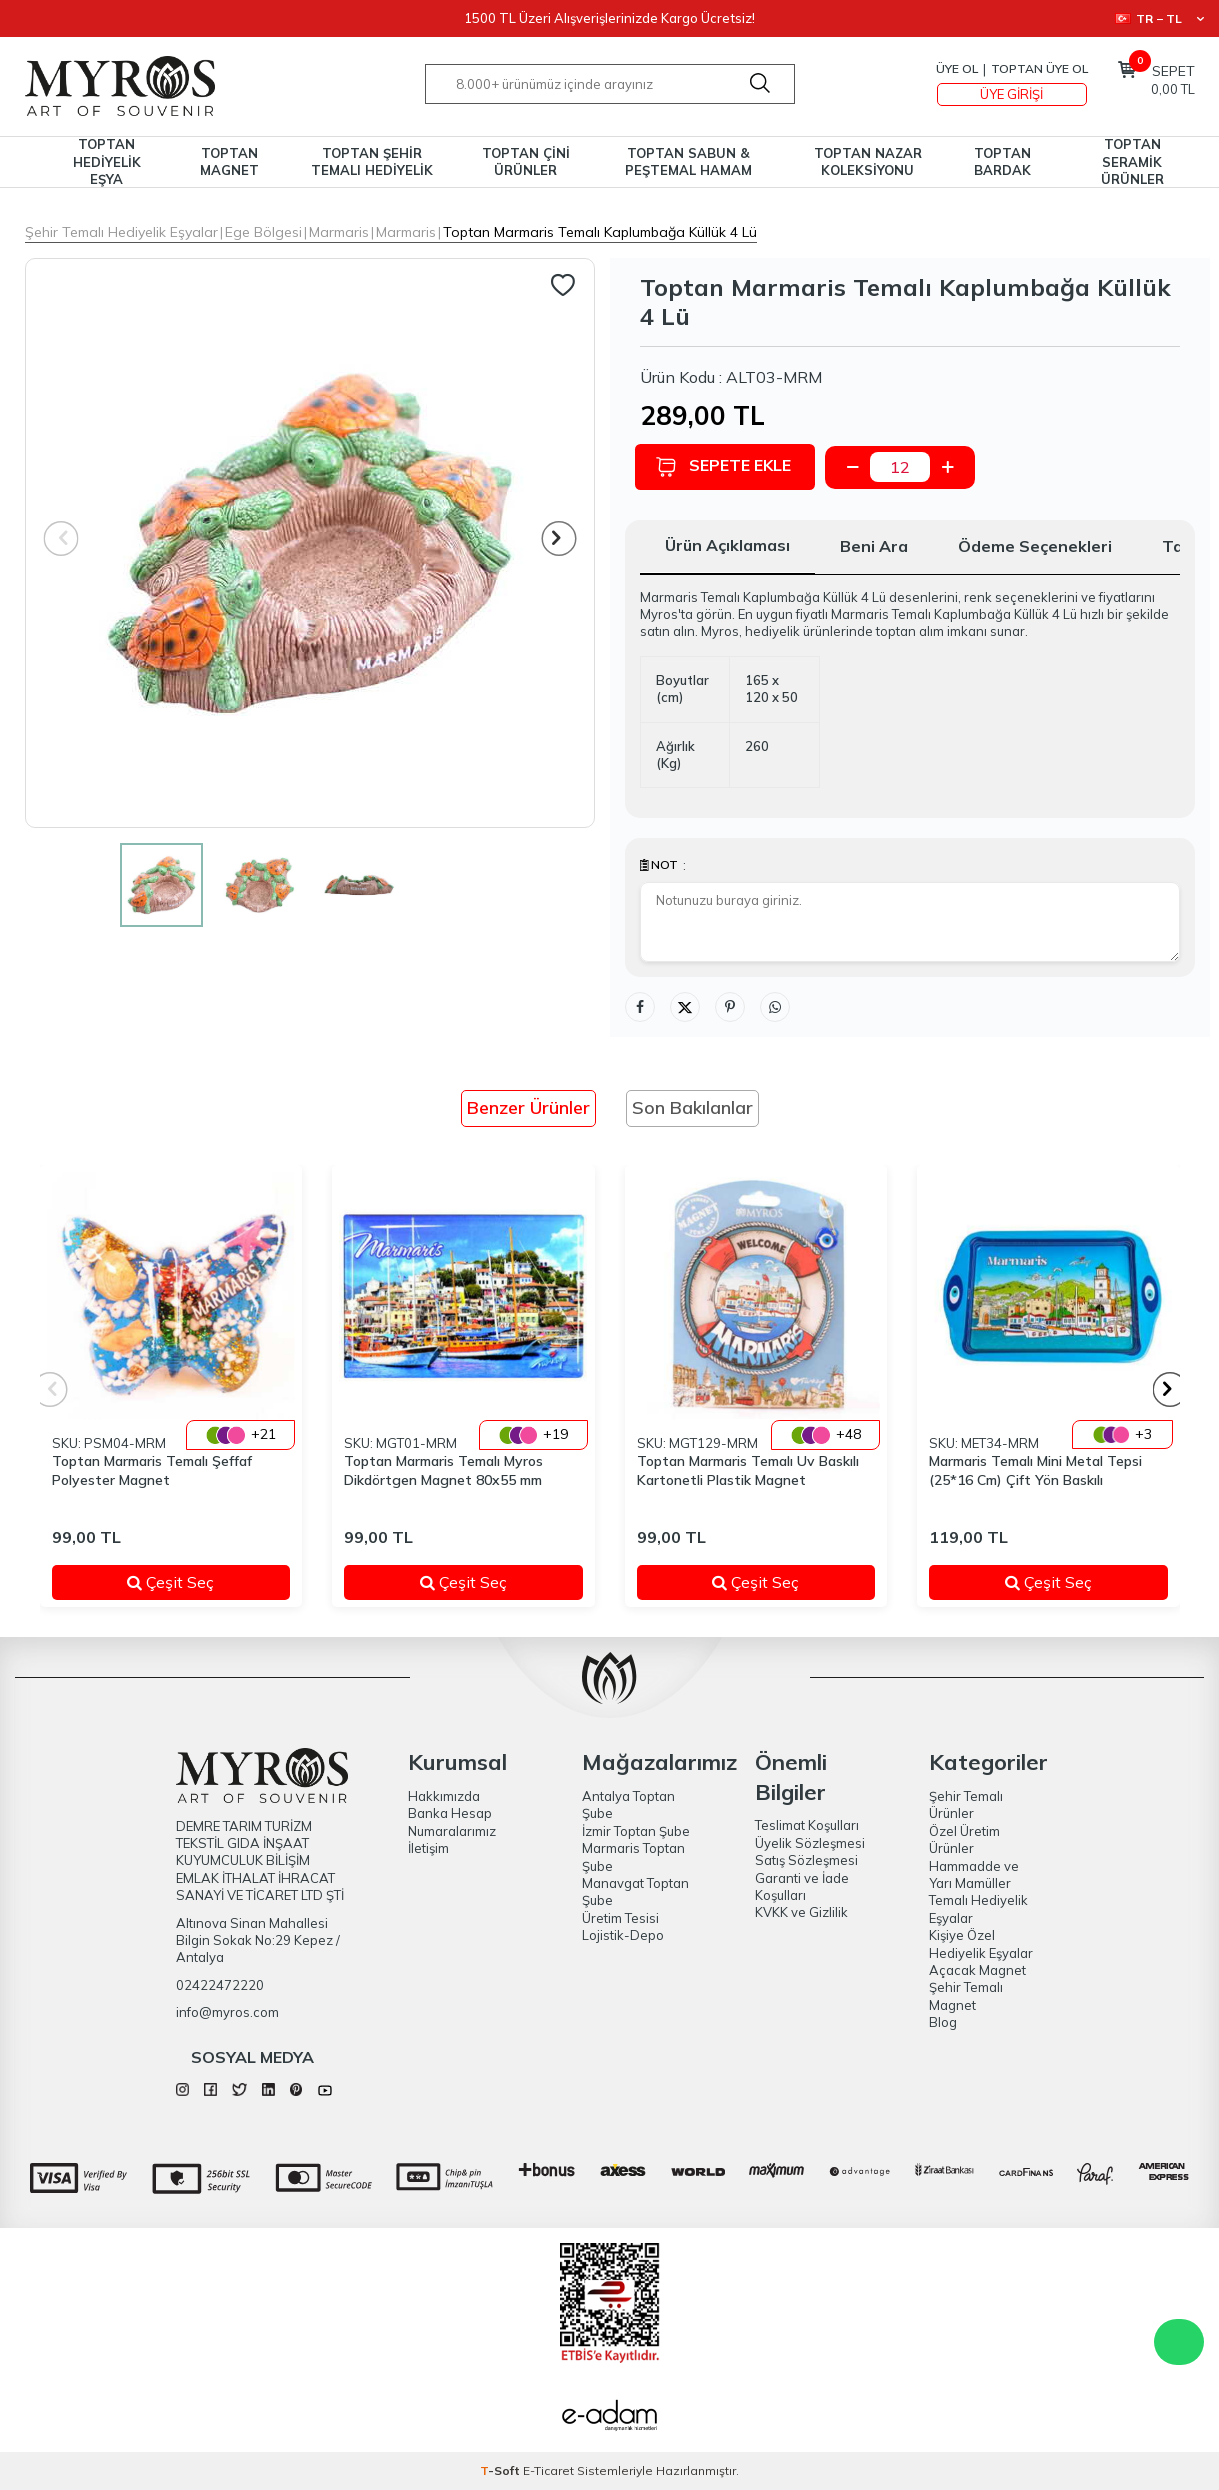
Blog (943, 2022)
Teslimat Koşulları (807, 1825)
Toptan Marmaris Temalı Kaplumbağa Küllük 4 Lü (600, 232)
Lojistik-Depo (623, 1935)
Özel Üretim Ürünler (964, 1839)
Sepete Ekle (728, 466)
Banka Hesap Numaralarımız (452, 1821)
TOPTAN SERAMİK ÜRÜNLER (1132, 162)
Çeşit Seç (196, 1582)
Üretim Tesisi (620, 1918)
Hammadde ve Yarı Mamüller (974, 1874)
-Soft (501, 2470)
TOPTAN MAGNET (229, 161)
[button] (558, 538)
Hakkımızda (444, 1796)
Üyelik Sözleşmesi (810, 1843)
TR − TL (1159, 18)
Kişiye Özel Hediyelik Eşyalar (981, 1943)
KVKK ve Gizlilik (801, 1912)
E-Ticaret (548, 2470)
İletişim (428, 1848)
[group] (310, 543)
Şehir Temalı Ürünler (966, 1804)
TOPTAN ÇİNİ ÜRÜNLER (526, 161)
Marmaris (339, 232)
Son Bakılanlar (692, 1107)
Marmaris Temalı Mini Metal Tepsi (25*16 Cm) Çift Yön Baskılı (1035, 1470)
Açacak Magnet (977, 1970)
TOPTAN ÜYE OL (1039, 68)
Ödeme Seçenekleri (1035, 546)
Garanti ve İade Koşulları (802, 1886)
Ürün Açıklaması (727, 545)
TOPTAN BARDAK (1002, 161)
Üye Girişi (1011, 94)
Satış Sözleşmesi (806, 1860)
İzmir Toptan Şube (636, 1831)
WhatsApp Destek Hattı (1179, 2342)
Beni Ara (874, 546)
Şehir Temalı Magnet (966, 1995)
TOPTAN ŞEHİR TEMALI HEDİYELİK (372, 161)
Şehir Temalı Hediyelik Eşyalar (121, 232)
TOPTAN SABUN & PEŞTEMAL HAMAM (688, 161)
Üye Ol (957, 68)
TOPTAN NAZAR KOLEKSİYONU (868, 161)
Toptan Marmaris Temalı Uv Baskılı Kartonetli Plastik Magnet (748, 1470)
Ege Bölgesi (263, 232)
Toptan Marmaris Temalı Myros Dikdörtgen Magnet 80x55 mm (443, 1470)
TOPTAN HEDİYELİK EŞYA (107, 162)
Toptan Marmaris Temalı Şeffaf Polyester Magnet (152, 1470)
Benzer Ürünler (528, 1107)
